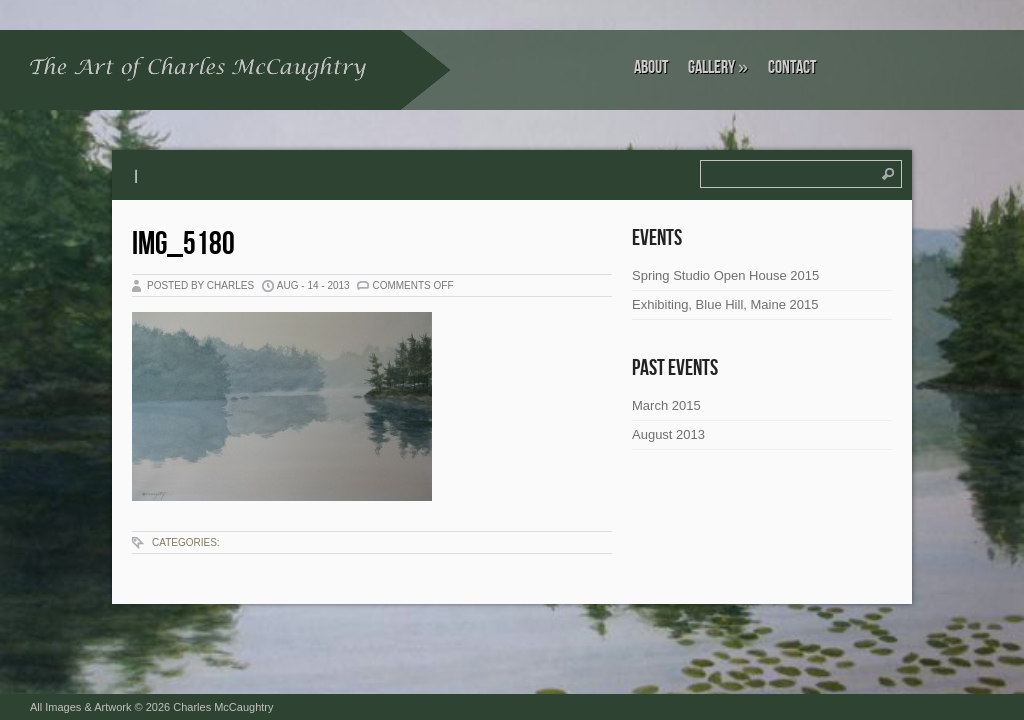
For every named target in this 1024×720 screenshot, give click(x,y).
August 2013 (668, 434)
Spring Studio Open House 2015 (725, 275)
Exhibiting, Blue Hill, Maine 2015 (725, 304)
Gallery (718, 67)
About (651, 67)
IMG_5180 (183, 244)
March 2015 (666, 405)
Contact (792, 67)
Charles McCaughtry (223, 707)
